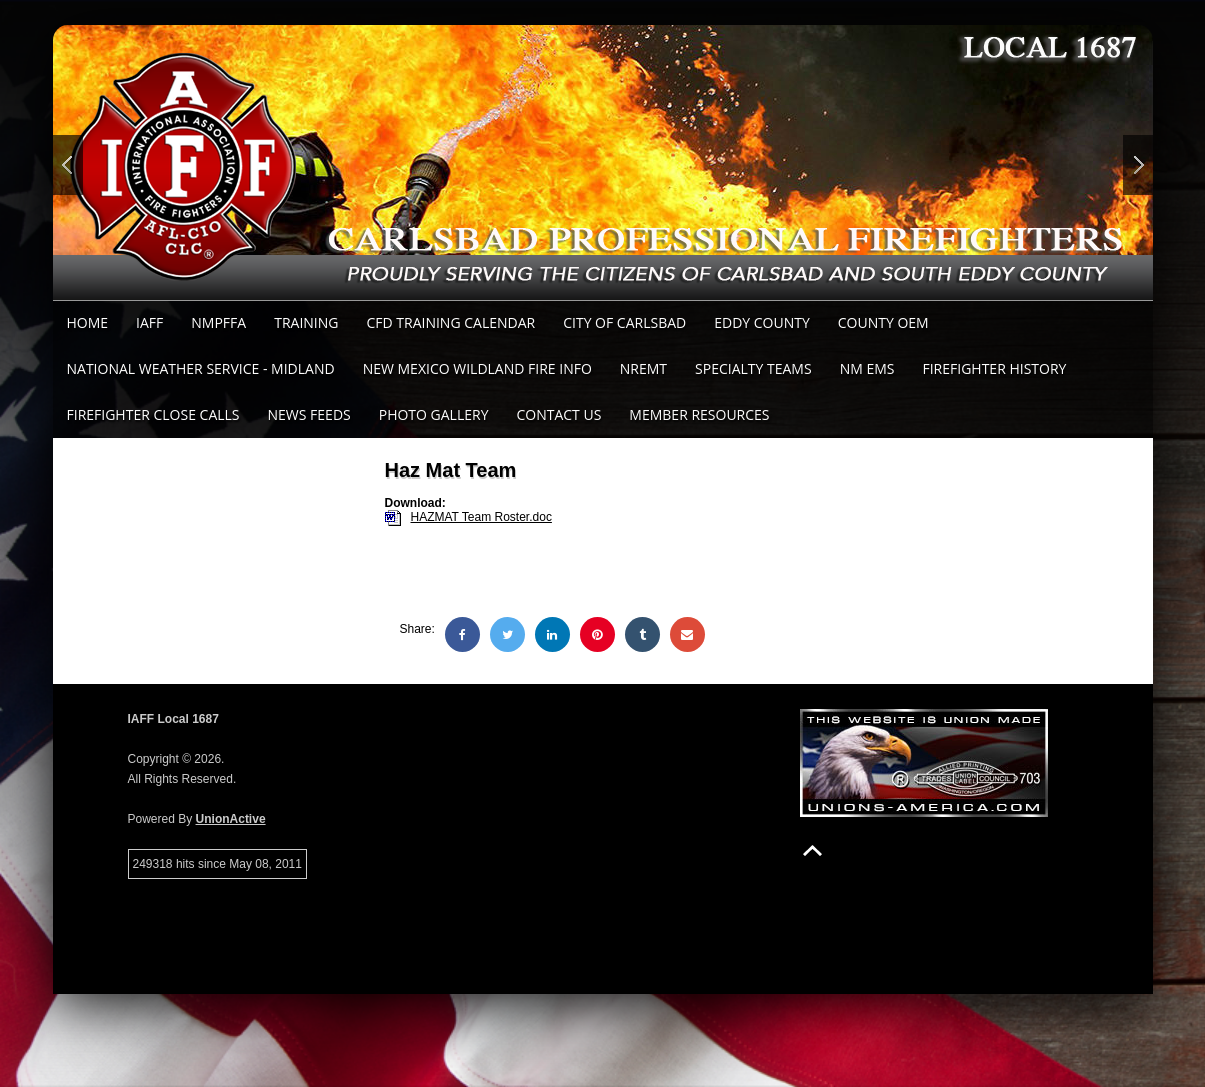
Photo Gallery (434, 414)
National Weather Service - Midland (201, 368)
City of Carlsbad (624, 322)
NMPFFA (218, 322)
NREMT (643, 368)
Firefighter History (994, 368)
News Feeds (309, 414)
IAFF (149, 322)
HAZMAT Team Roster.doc (481, 517)
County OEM (883, 322)
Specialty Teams (753, 368)
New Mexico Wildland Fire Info (477, 368)
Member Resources (699, 414)
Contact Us (558, 414)
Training (306, 322)
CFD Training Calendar (450, 322)
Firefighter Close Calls (153, 414)
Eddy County (762, 322)
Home (88, 322)
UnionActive (231, 819)
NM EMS (867, 368)
